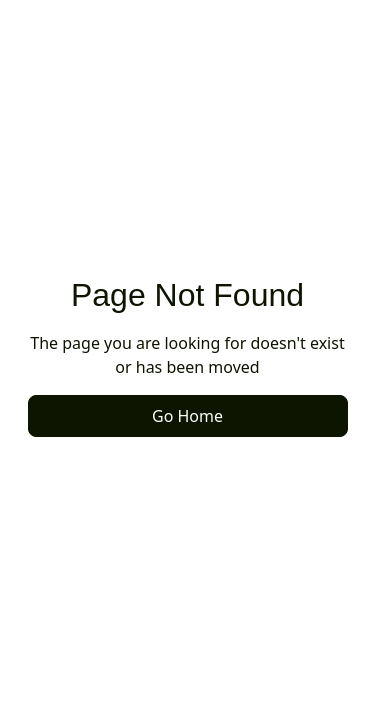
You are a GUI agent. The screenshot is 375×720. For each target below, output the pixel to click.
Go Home (187, 416)
